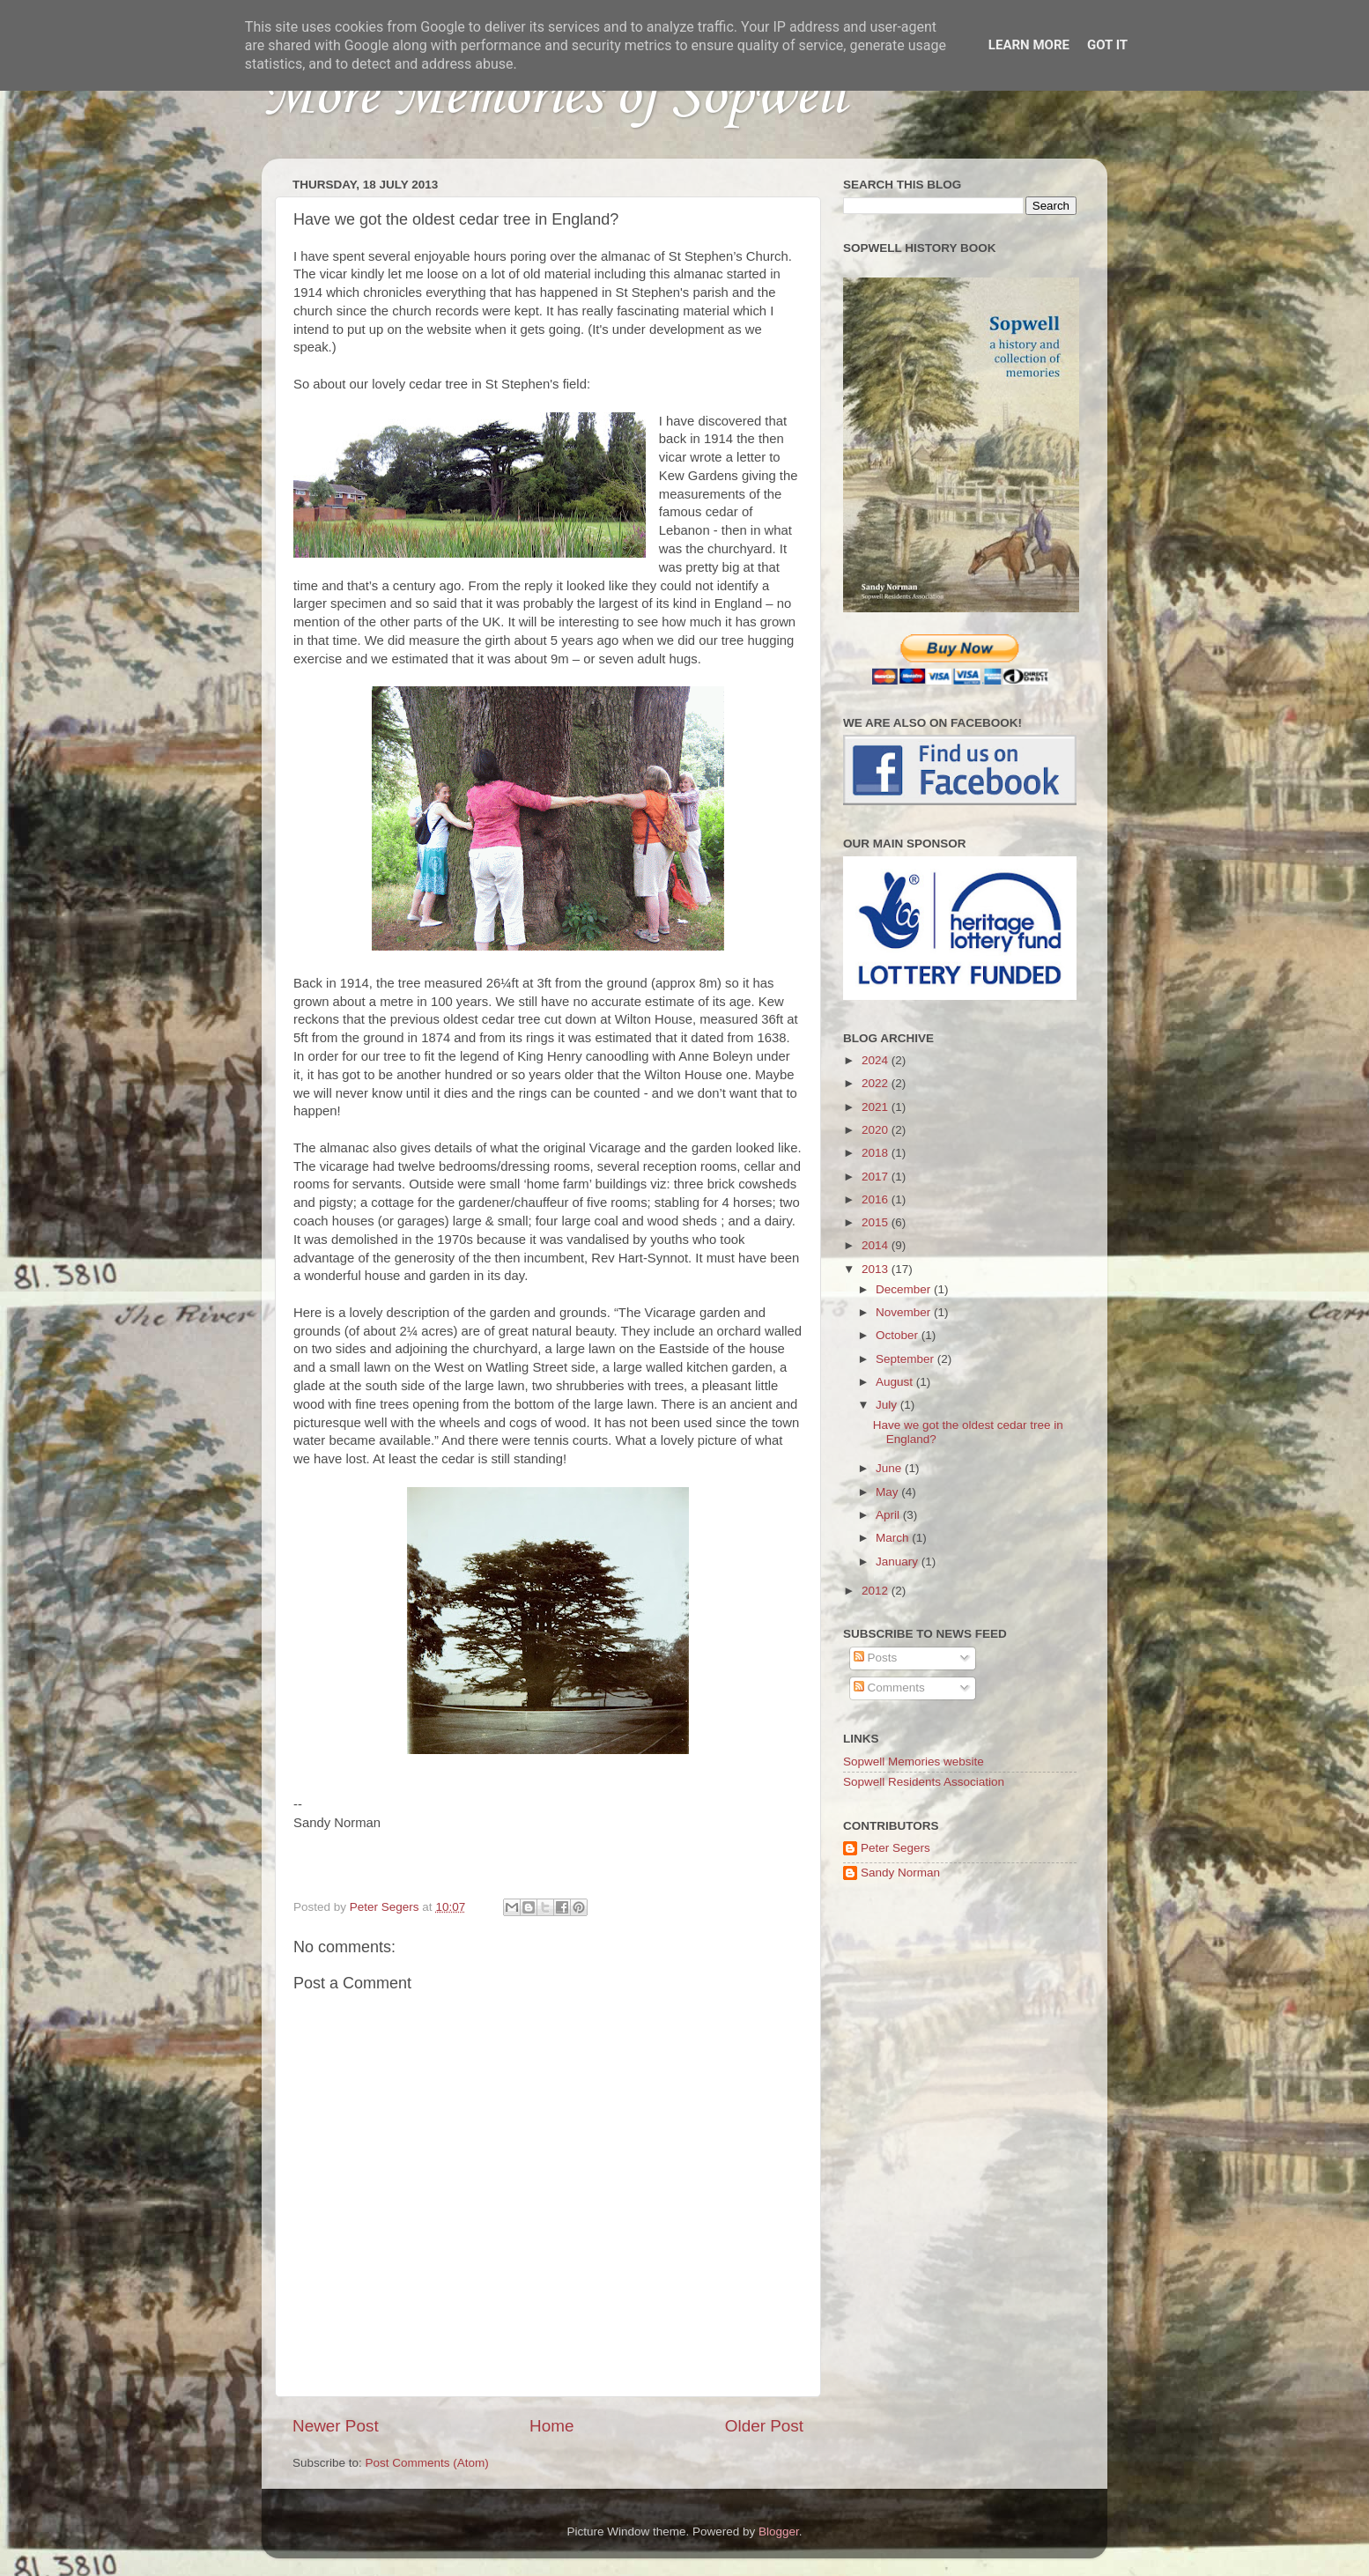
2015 (877, 1222)
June (890, 1468)
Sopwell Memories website (913, 1761)
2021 (877, 1107)
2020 (877, 1129)
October (898, 1335)
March (894, 1537)
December (905, 1289)
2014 (877, 1245)
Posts (876, 1657)
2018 (877, 1152)
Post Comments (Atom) (427, 2462)
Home (551, 2426)
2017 (877, 1176)
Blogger (778, 2531)
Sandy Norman (900, 1872)
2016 (877, 1199)
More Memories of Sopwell (554, 96)
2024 (877, 1060)
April (889, 1514)
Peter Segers (895, 1847)
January (898, 1561)
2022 (877, 1083)
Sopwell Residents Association (923, 1781)
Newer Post (335, 2426)
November (905, 1312)
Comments (889, 1687)
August (896, 1381)
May (888, 1492)
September (906, 1359)
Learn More (1028, 45)
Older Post (764, 2426)
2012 (877, 1590)
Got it (1107, 45)
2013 (877, 1269)
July (888, 1404)
